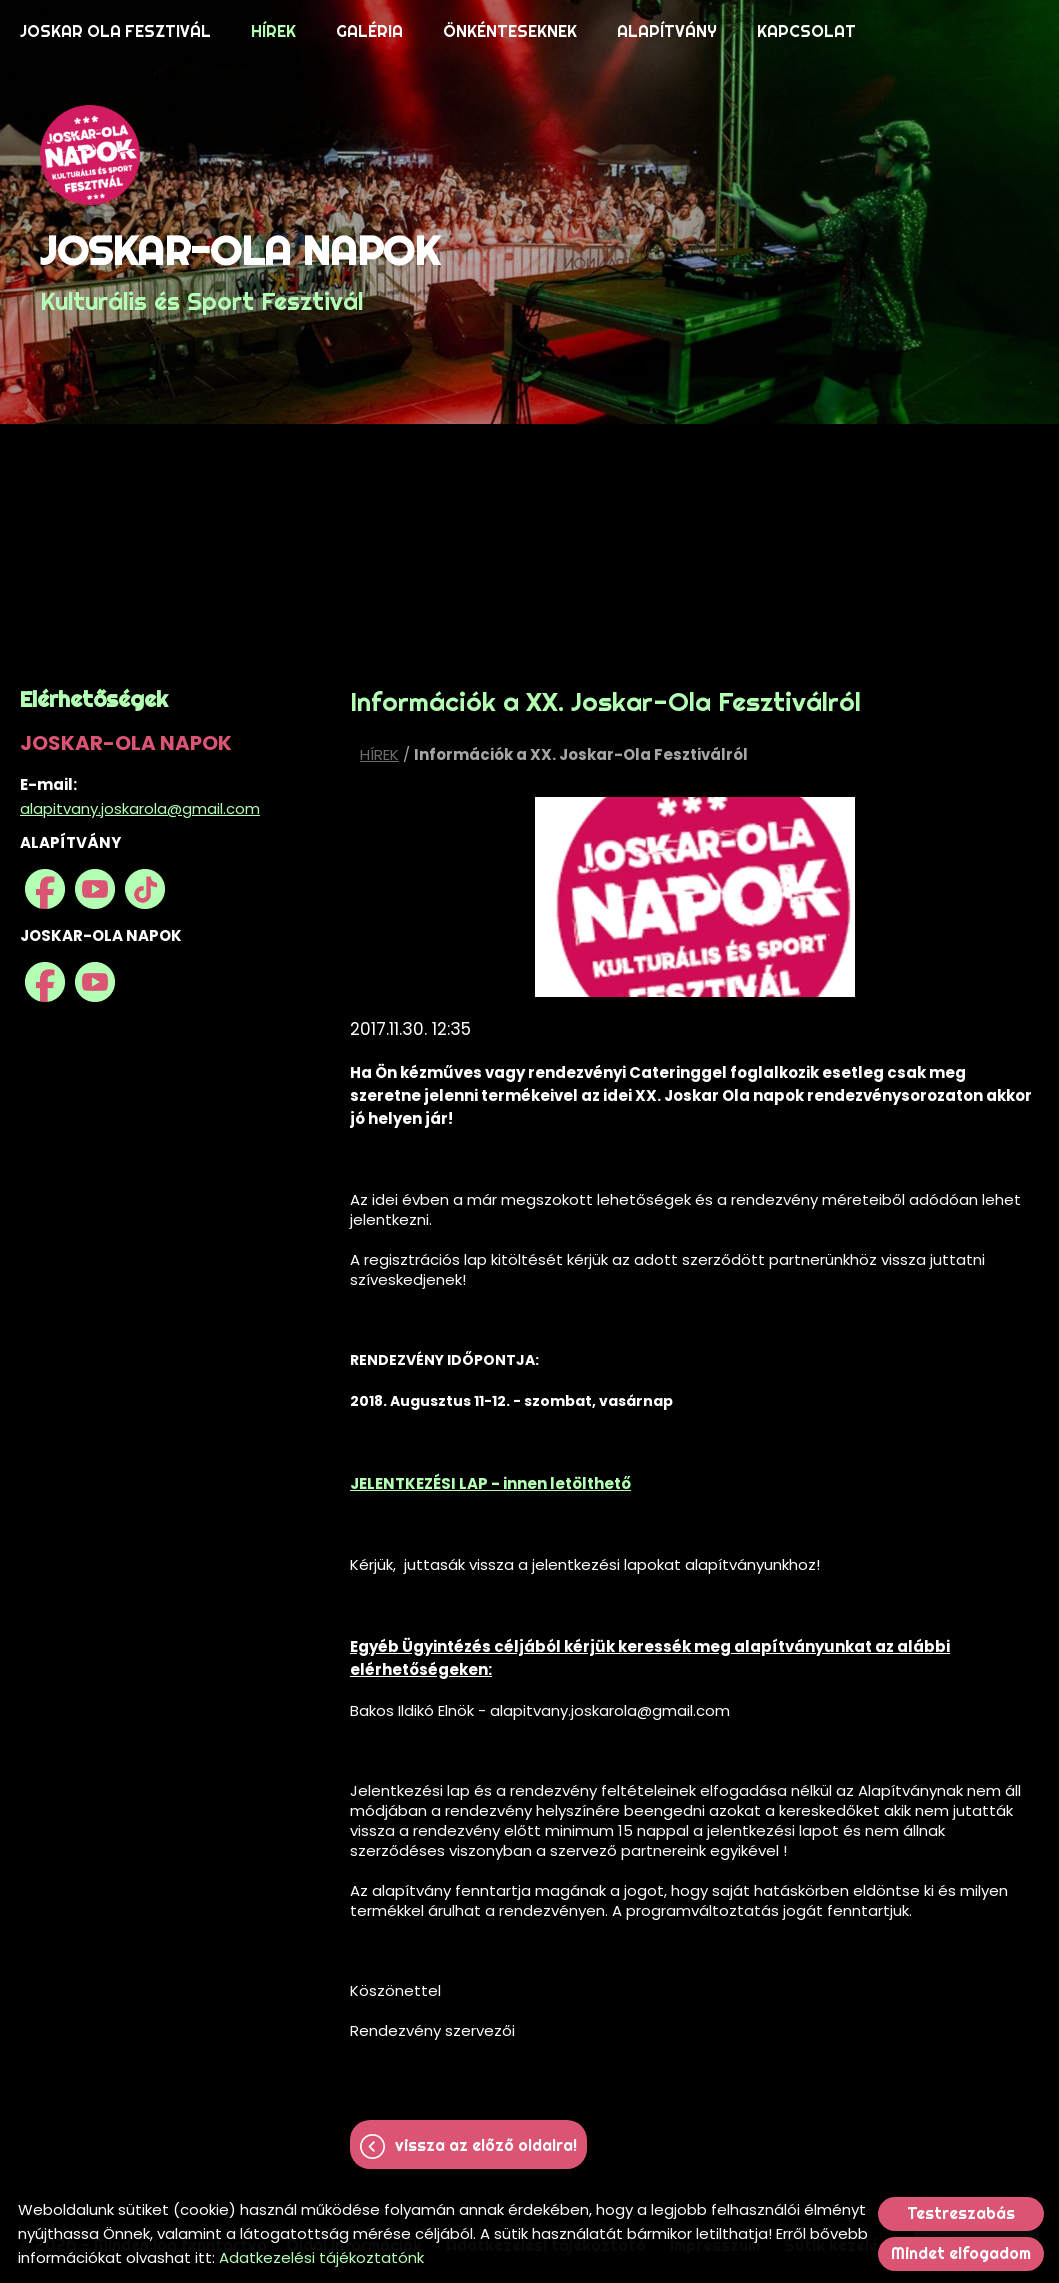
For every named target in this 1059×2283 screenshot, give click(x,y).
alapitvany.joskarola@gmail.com (140, 808)
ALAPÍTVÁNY (667, 31)
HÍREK (273, 31)
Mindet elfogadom (961, 2253)
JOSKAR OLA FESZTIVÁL (115, 31)
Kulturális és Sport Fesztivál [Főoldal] (239, 271)
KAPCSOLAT (806, 31)
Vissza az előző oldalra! (486, 2145)
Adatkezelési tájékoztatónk (321, 2257)
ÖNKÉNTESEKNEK (510, 31)
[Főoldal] (239, 155)
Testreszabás (961, 2213)
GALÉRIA (369, 31)
